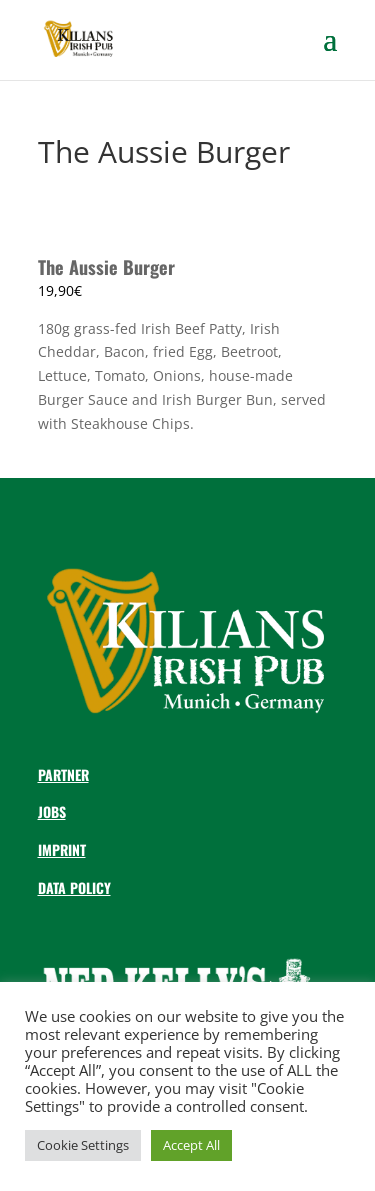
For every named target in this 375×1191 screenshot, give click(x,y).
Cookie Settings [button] (83, 1145)
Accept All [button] (191, 1145)
